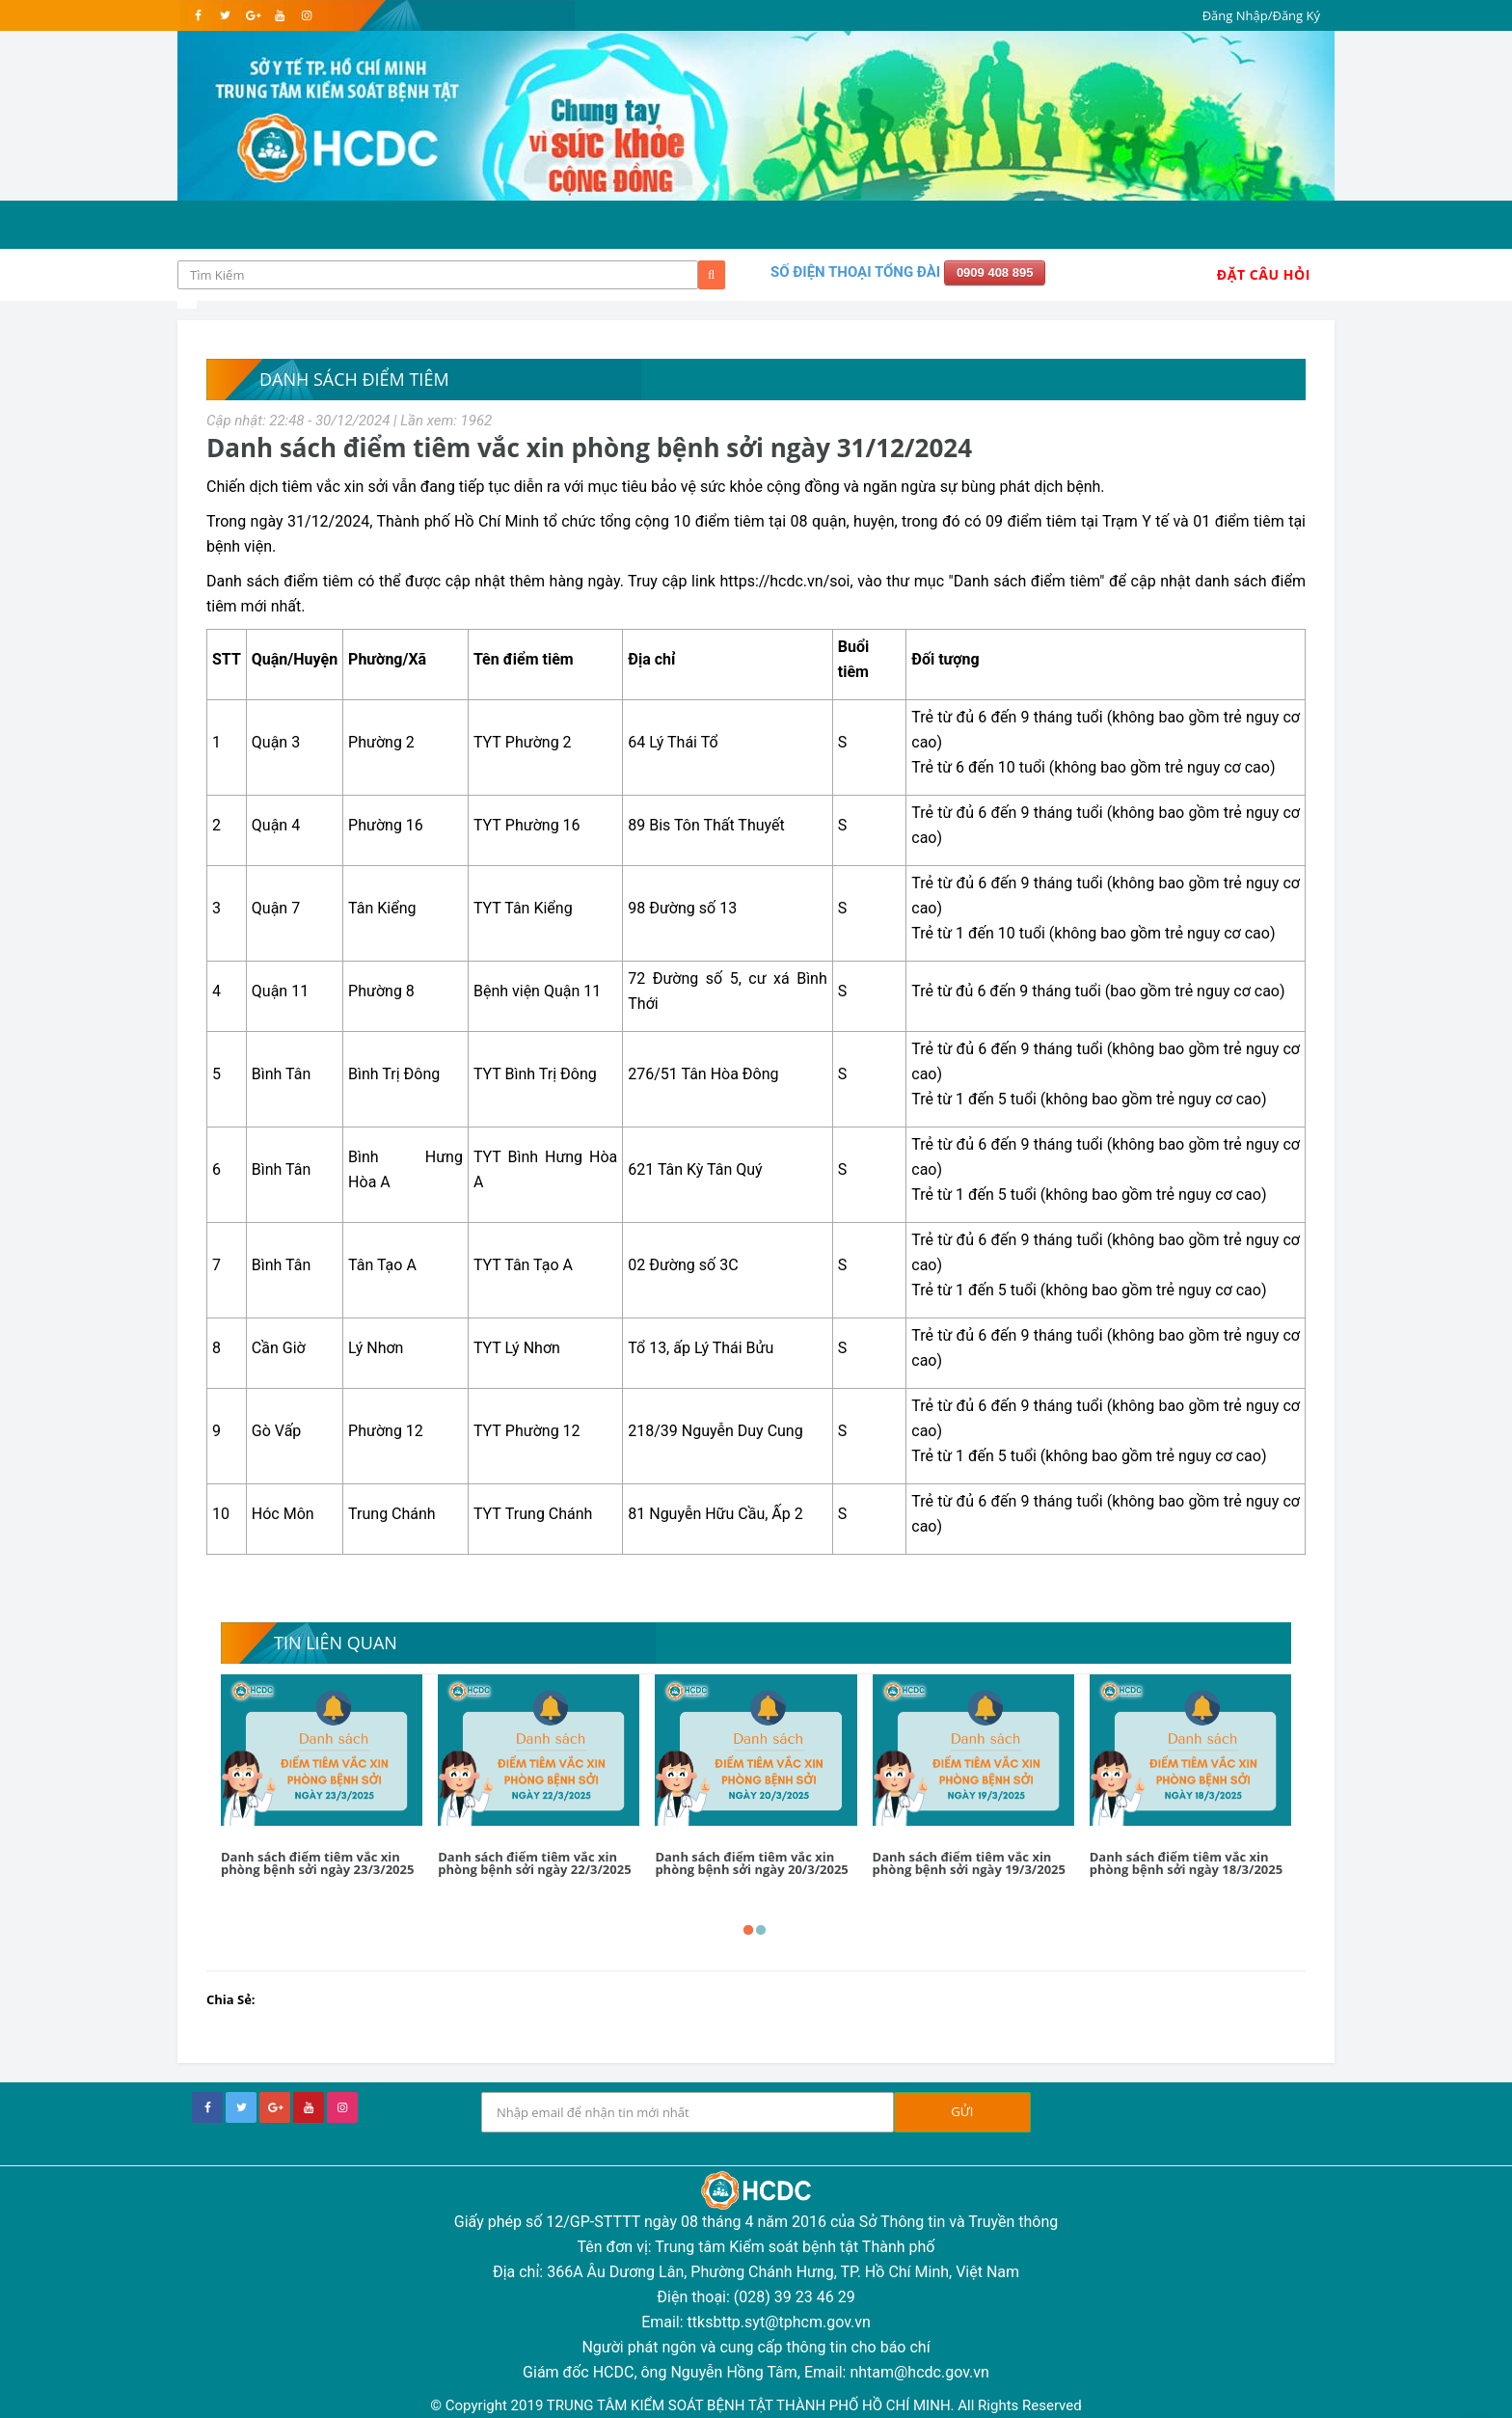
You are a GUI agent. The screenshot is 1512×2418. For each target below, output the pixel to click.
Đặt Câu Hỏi (1263, 274)
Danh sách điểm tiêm (354, 379)
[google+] (274, 2107)
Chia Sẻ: (231, 1999)
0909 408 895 (995, 272)
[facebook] (198, 15)
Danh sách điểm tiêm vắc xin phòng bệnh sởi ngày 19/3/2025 (969, 1863)
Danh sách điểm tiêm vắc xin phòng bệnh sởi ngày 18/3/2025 (1186, 1863)
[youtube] (279, 15)
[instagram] (306, 15)
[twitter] (225, 15)
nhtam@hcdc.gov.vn (919, 2372)
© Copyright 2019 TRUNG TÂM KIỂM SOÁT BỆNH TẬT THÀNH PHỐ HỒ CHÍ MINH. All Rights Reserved (755, 2405)
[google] (252, 15)
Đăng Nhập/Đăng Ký (1261, 15)
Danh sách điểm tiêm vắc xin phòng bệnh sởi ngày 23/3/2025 (317, 1863)
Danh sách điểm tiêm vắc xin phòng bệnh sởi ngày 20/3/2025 (751, 1863)
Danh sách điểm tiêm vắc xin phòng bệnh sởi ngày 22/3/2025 (534, 1863)
